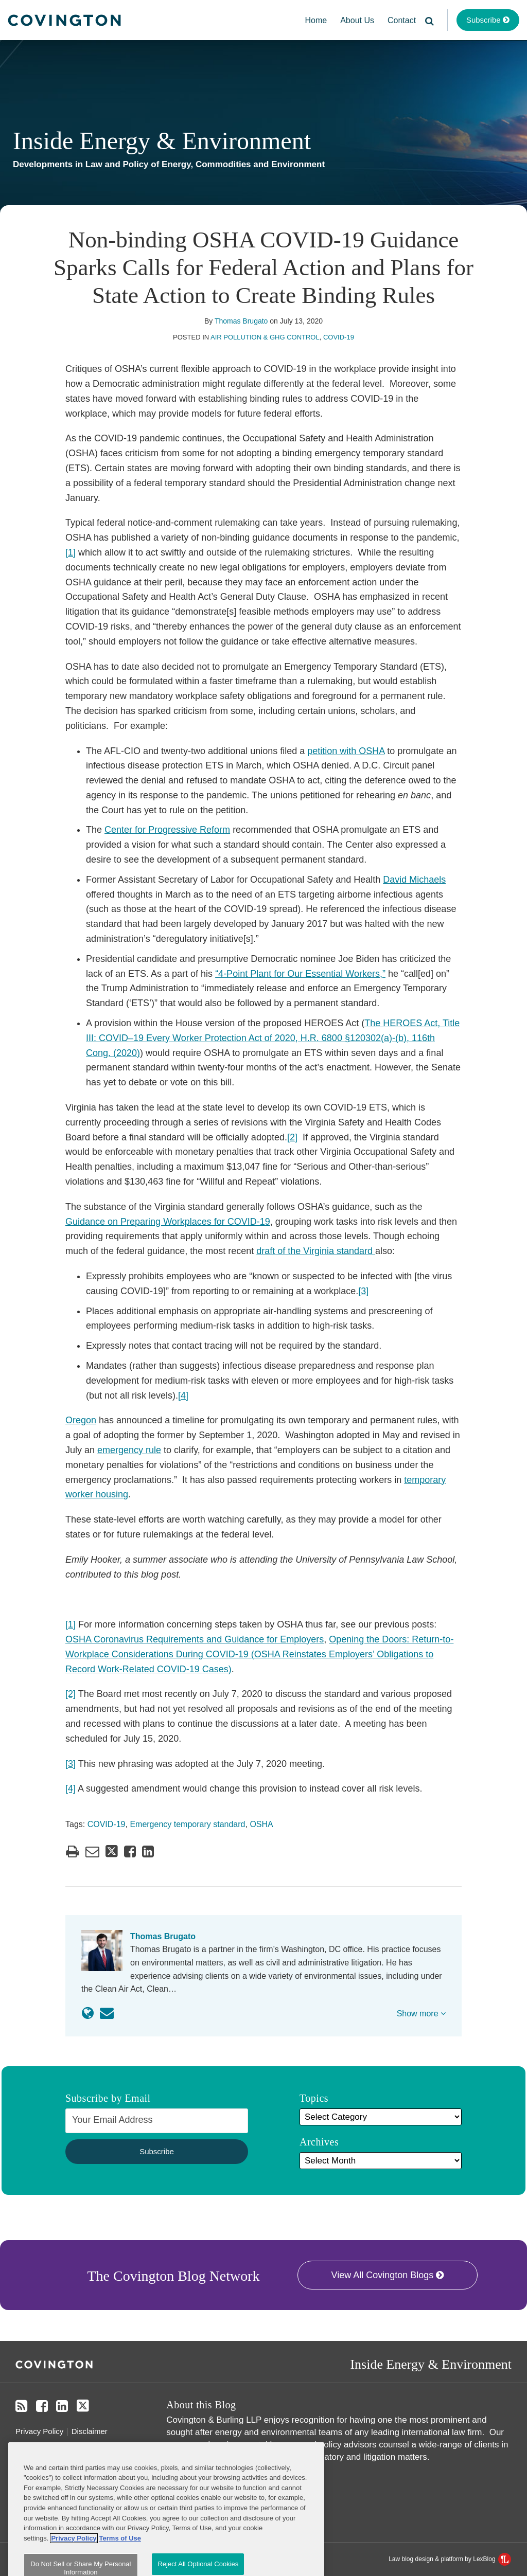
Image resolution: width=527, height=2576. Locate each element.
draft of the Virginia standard (315, 1251)
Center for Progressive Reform (167, 830)
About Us (357, 20)
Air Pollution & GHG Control (265, 337)
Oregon (80, 1420)
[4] (183, 1395)
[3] (363, 1291)
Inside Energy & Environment (162, 140)
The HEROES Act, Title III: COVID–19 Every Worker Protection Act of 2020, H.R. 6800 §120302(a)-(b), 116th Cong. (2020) (273, 1038)
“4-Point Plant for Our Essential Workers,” (300, 974)
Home (316, 20)
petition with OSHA (345, 751)
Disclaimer (90, 2431)
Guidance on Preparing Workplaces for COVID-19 (167, 1222)
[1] (70, 552)
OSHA (261, 1824)
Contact (402, 20)
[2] (292, 1137)
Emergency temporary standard (187, 1824)
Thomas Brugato (241, 321)
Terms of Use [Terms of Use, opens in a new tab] (120, 2567)
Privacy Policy (39, 2431)
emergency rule (129, 1450)
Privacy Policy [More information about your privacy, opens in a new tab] (73, 2567)
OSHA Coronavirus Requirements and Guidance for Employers (194, 1639)
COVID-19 (338, 337)
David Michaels (414, 879)
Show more (421, 2013)
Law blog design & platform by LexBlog (450, 2559)
